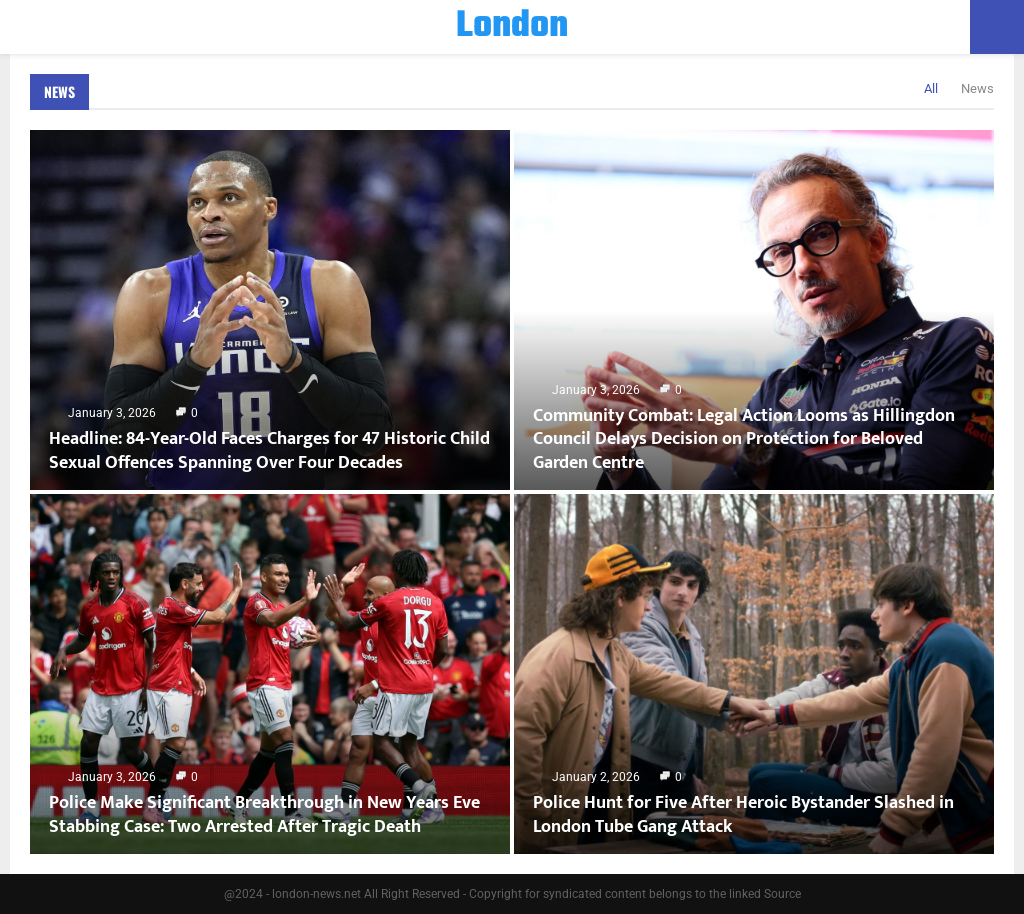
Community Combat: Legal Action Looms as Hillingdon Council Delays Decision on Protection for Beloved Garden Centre (744, 439)
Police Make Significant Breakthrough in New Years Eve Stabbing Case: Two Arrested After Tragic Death (264, 814)
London (512, 27)
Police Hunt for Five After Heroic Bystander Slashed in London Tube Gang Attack (743, 814)
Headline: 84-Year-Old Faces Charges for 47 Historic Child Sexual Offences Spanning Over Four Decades (269, 450)
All (931, 88)
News (59, 91)
